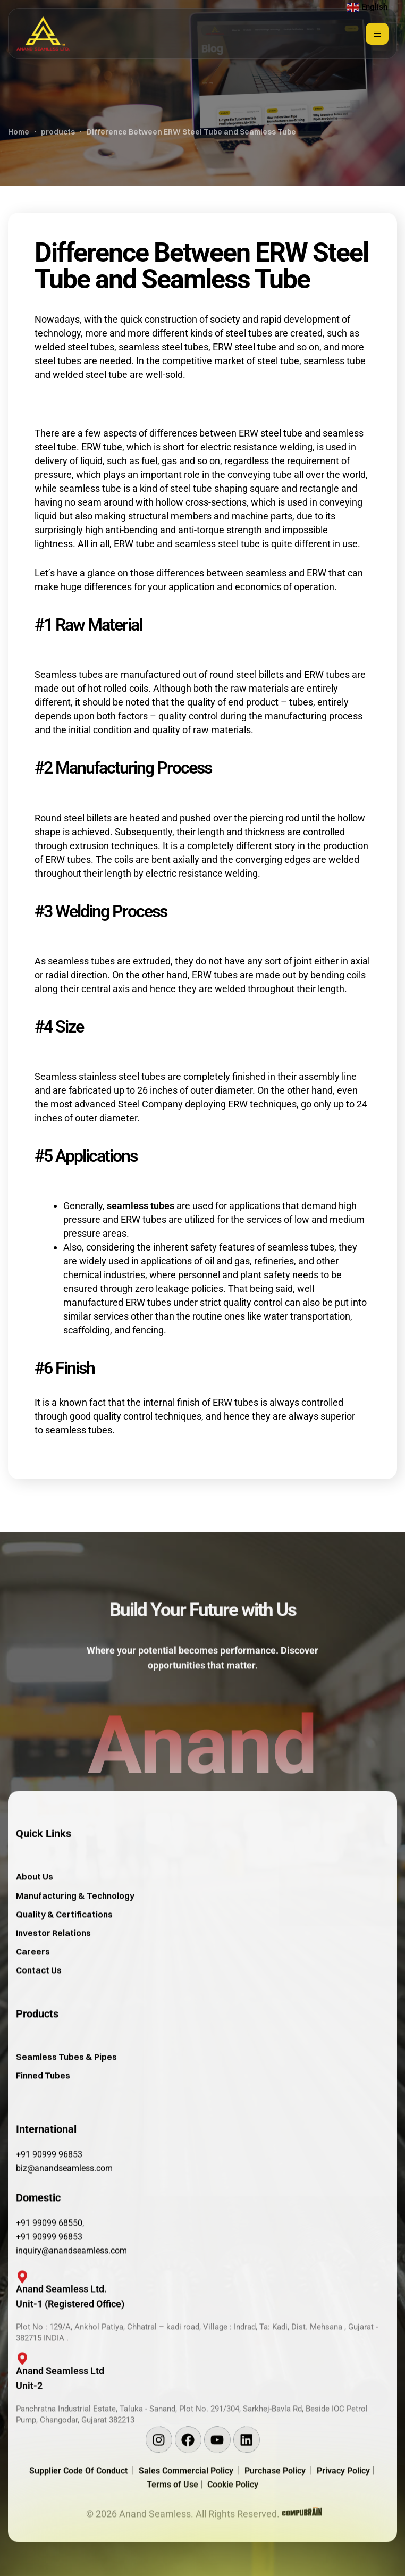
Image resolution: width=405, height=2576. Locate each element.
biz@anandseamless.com (64, 2210)
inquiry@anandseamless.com (71, 2292)
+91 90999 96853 (49, 2196)
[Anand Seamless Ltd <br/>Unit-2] (17, 2405)
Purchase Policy (277, 2512)
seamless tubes (140, 1205)
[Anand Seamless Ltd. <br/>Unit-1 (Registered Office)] (17, 2323)
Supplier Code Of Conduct (78, 2512)
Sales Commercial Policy (188, 2512)
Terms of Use (173, 2526)
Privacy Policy (344, 2512)
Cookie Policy (232, 2526)
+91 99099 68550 (49, 2265)
